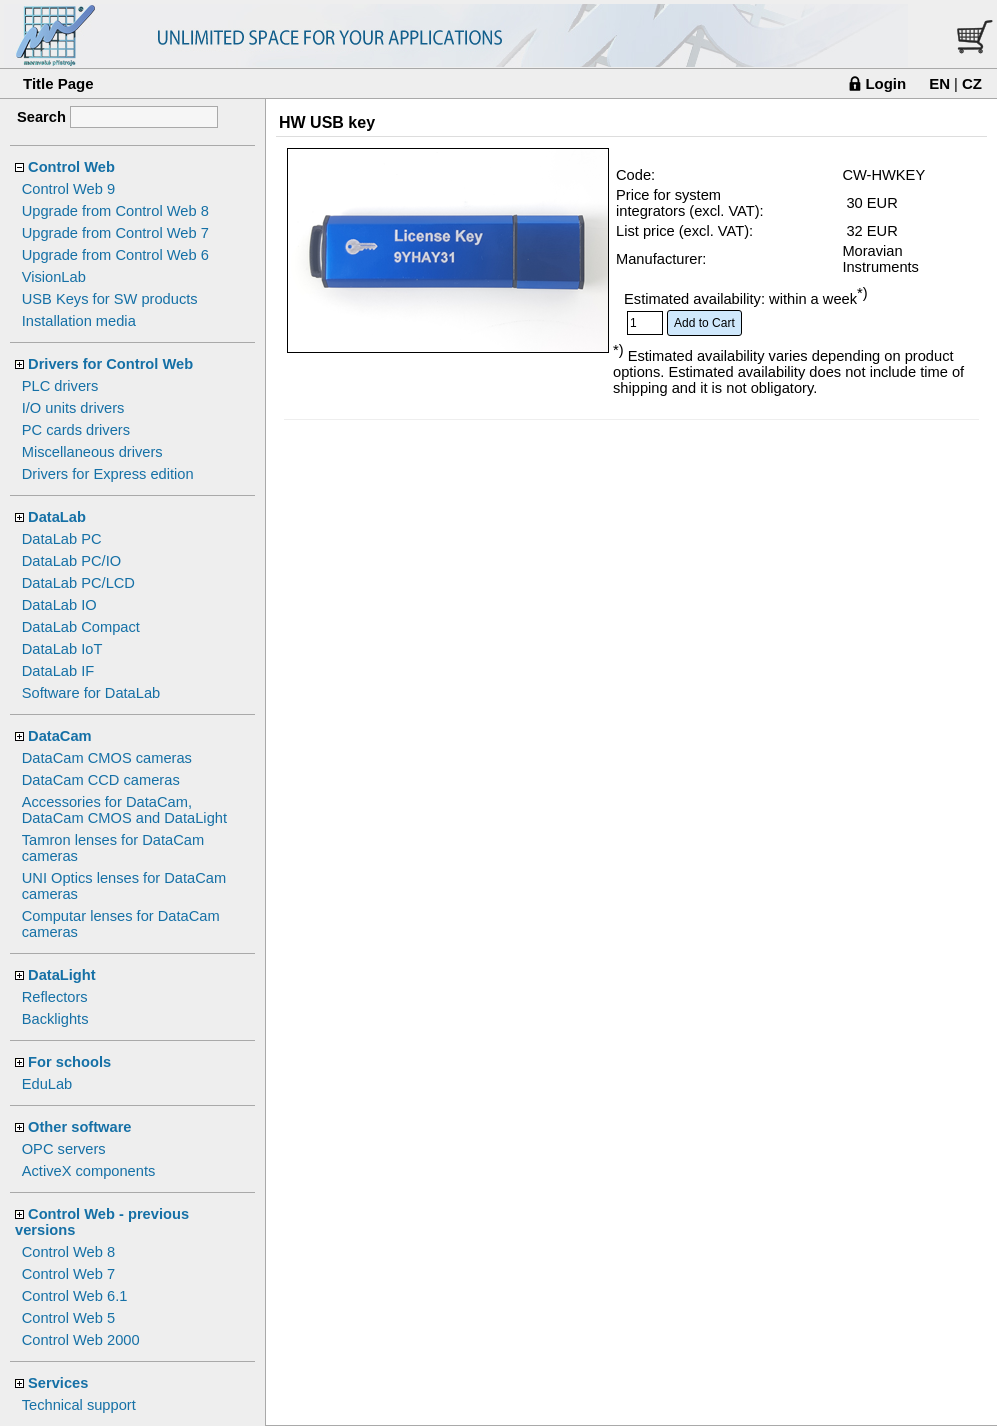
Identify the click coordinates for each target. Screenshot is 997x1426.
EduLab (47, 1084)
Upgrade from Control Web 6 (115, 255)
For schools (69, 1062)
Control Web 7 (68, 1274)
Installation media (79, 321)
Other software (79, 1127)
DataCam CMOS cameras (107, 758)
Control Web (71, 167)
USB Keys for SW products (110, 299)
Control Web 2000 (81, 1340)
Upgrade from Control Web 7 (115, 233)
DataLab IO (59, 605)
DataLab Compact (81, 627)
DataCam (60, 736)
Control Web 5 (68, 1318)
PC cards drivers (76, 430)
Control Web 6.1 (75, 1296)
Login (885, 83)
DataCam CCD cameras (101, 780)
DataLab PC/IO (71, 561)
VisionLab (54, 277)
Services (58, 1383)
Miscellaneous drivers (92, 452)
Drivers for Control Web (110, 364)
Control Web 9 (68, 189)
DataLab (57, 517)
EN (939, 83)
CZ (972, 83)
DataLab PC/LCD (78, 583)
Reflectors (55, 997)
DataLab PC (62, 539)
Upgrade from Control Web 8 (115, 211)
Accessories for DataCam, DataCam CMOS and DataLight (124, 810)
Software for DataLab (91, 693)
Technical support (79, 1405)
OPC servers (64, 1149)
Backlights (55, 1019)
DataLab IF (58, 671)
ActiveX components (89, 1171)
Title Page (58, 83)
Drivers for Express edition (108, 474)
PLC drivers (60, 386)
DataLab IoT (62, 649)
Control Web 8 (68, 1252)
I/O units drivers (73, 408)
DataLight (62, 975)
